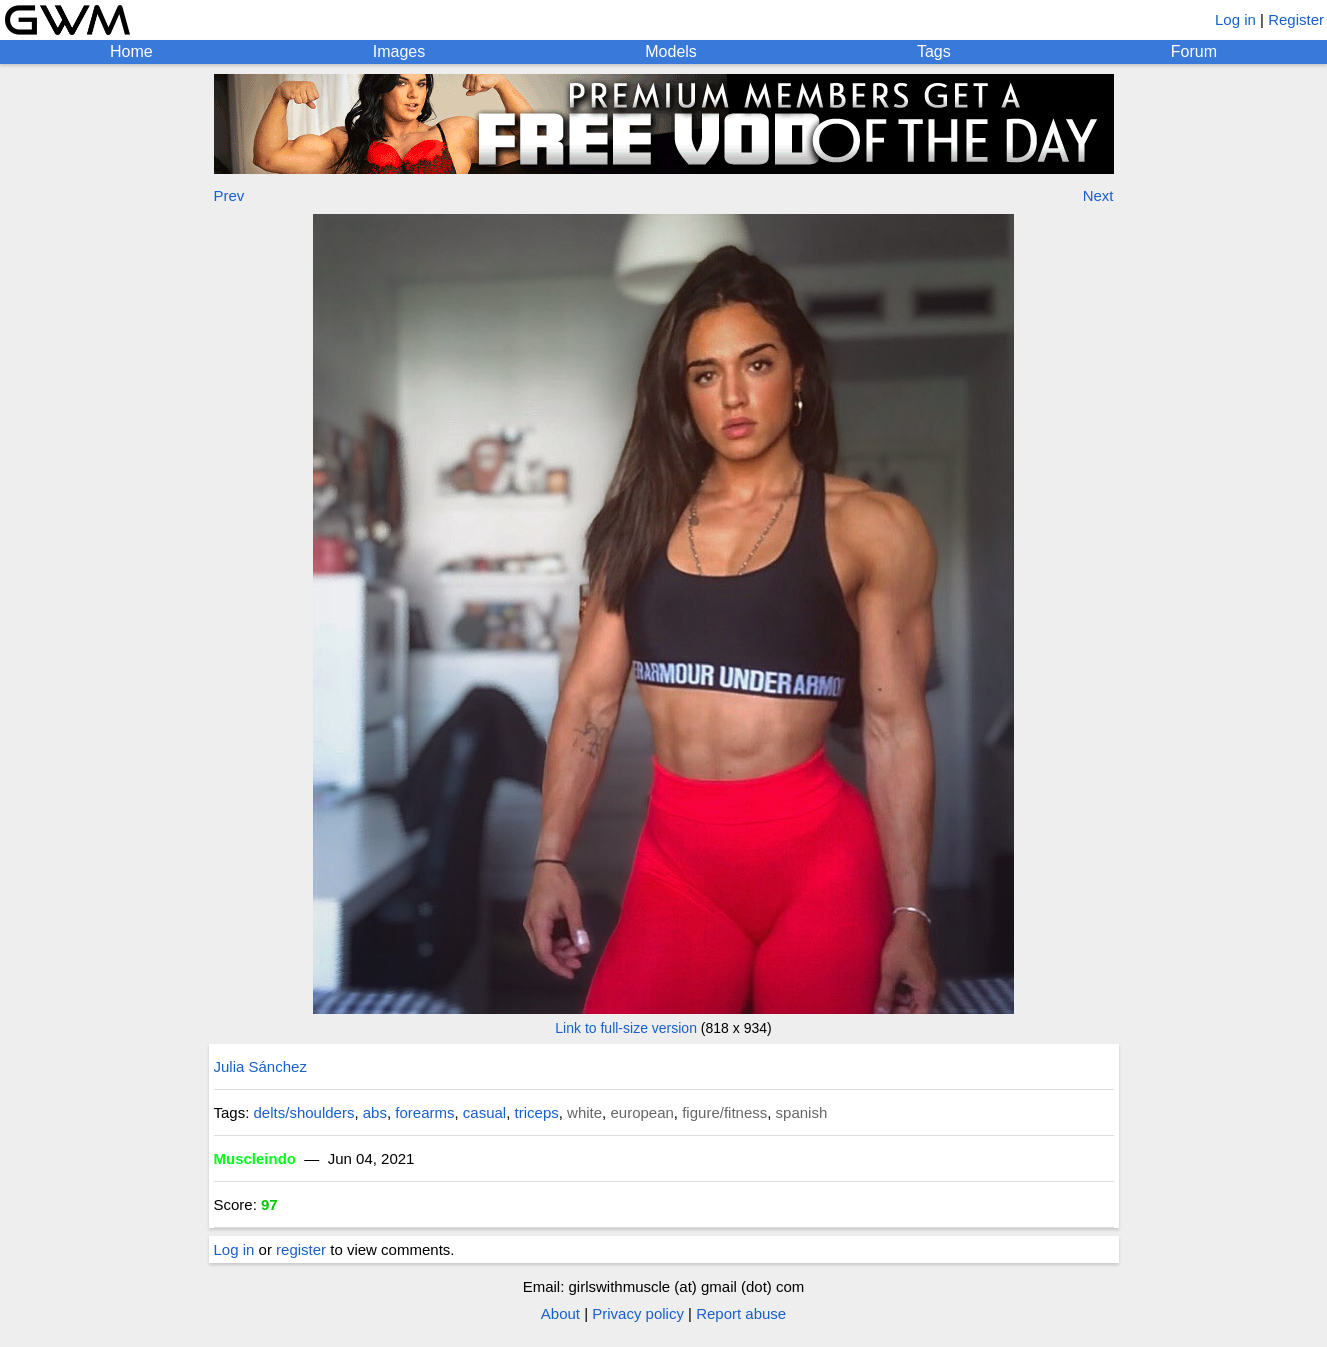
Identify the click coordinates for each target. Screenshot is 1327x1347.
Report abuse (741, 1313)
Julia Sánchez (260, 1066)
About (560, 1313)
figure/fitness (724, 1112)
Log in (1235, 19)
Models (671, 51)
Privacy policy (638, 1313)
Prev (229, 195)
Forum (1194, 51)
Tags (934, 51)
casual (484, 1112)
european (641, 1112)
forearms (424, 1112)
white (584, 1112)
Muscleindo (255, 1158)
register (301, 1249)
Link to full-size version (626, 1028)
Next (1098, 195)
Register (1296, 19)
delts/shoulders (304, 1112)
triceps (537, 1112)
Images (399, 51)
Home (131, 51)
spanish (802, 1112)
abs (375, 1112)
